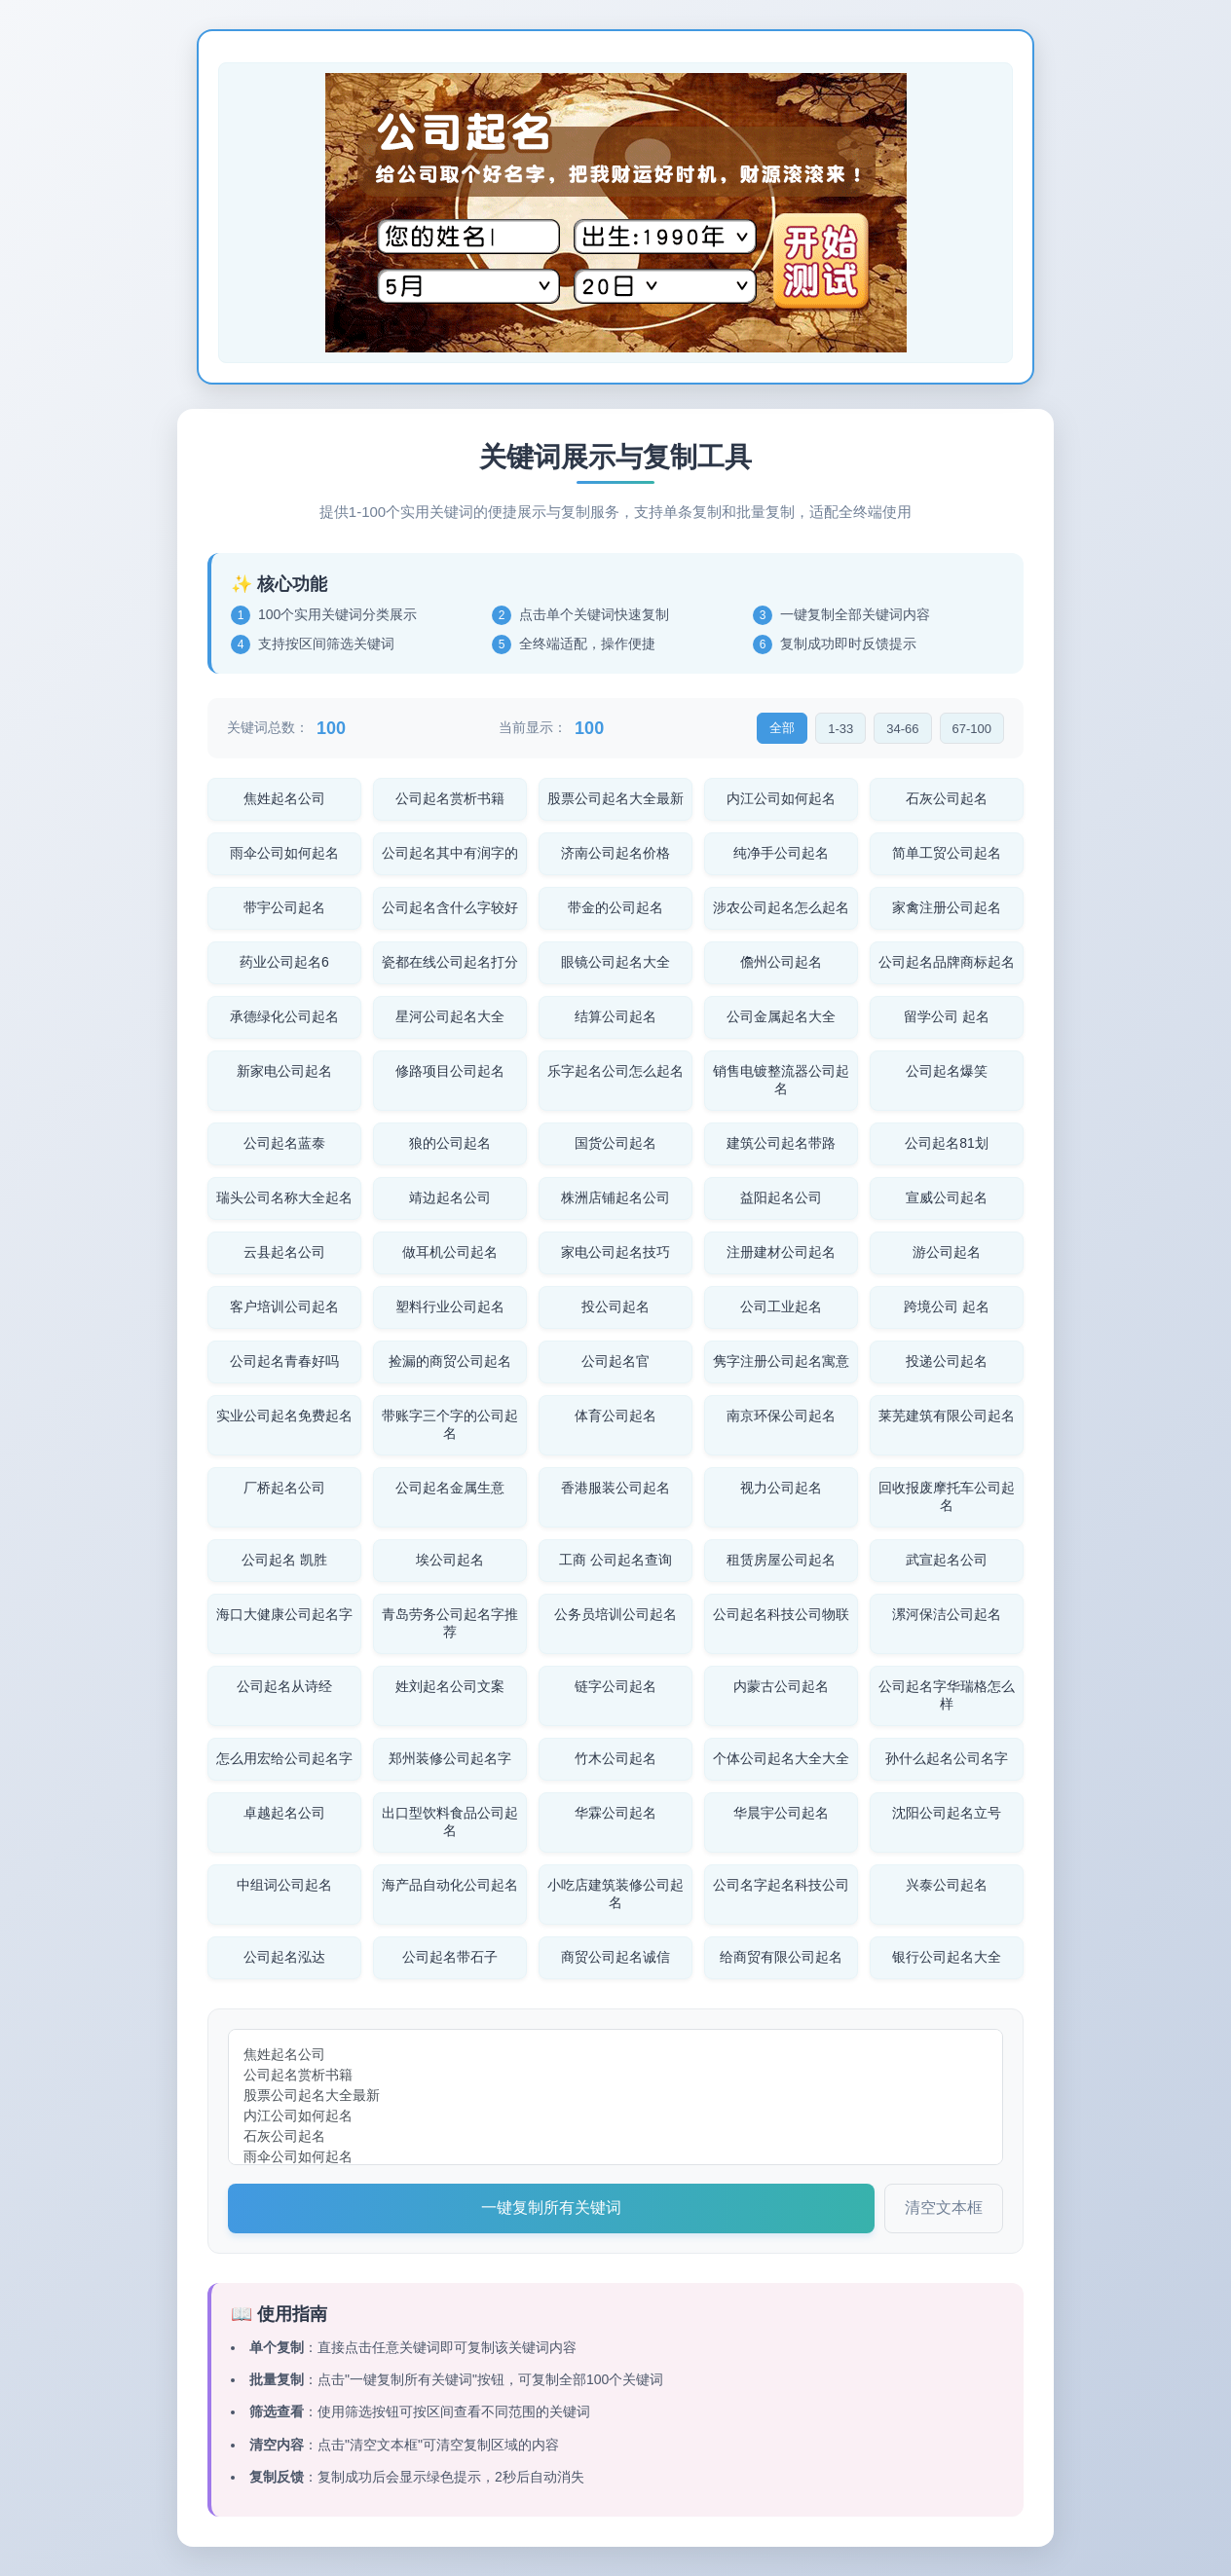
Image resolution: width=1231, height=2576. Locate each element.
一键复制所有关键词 (551, 2207)
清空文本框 (944, 2207)
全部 (782, 727)
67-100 (971, 728)
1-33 (840, 728)
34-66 (902, 728)
